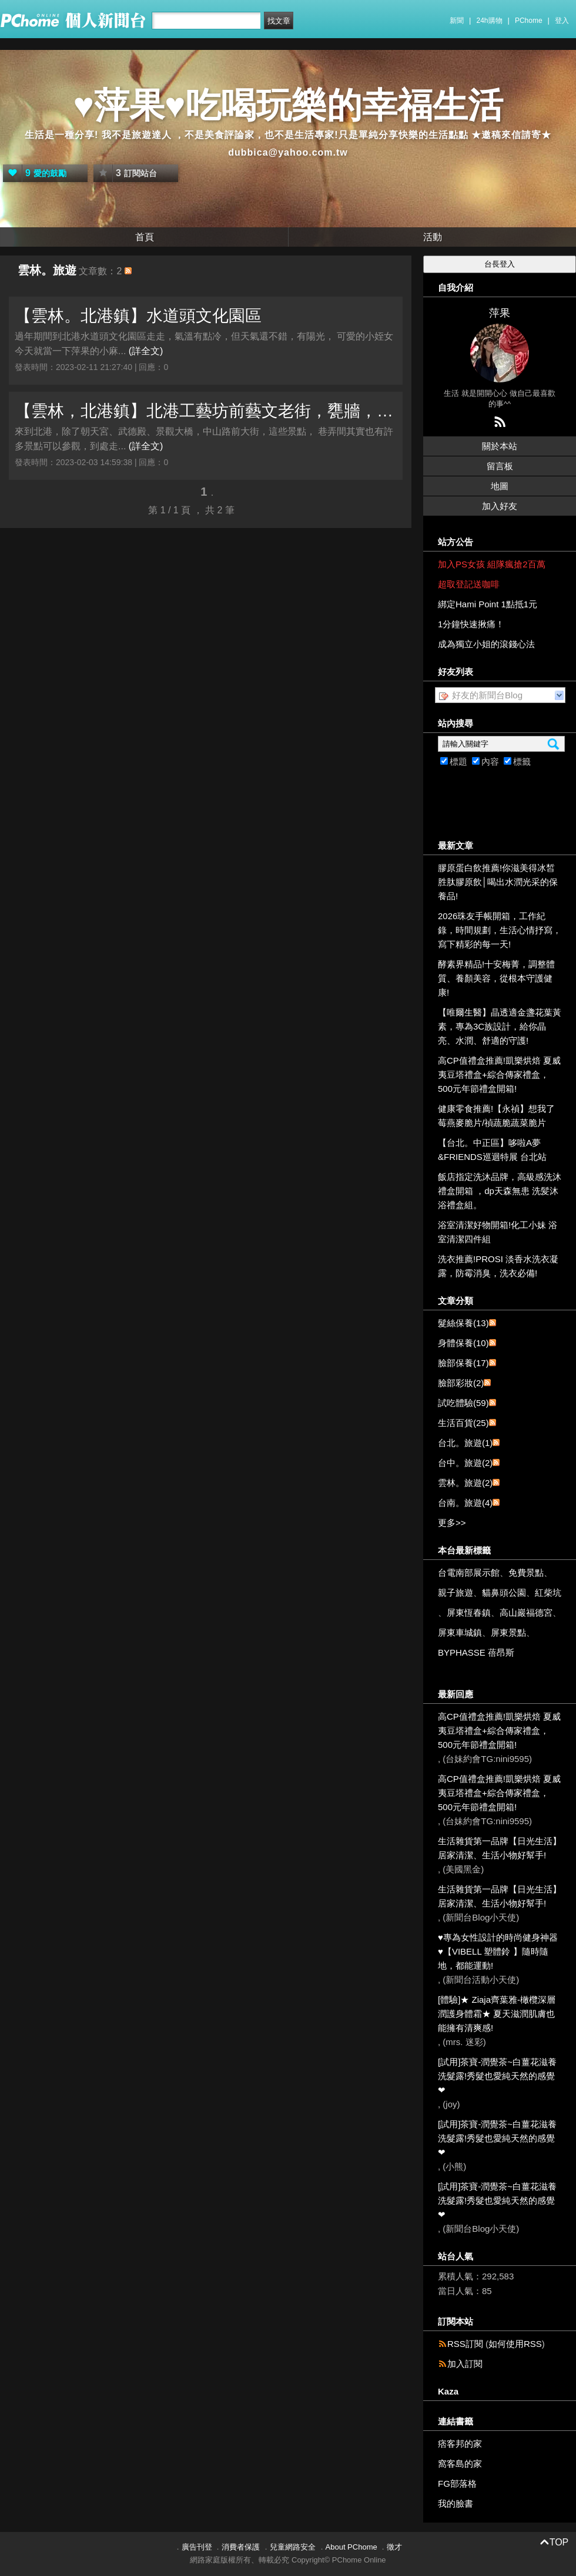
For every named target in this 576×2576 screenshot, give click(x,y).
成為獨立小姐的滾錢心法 (486, 644)
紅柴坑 (548, 1593)
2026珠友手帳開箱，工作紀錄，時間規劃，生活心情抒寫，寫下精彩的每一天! (499, 930)
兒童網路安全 (293, 2547)
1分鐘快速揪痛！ (471, 624)
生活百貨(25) (463, 1423)
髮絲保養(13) (463, 1323)
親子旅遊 (455, 1593)
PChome (528, 20)
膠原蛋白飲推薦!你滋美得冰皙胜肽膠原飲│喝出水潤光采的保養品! (498, 882)
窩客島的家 (460, 2464)
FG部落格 (457, 2483)
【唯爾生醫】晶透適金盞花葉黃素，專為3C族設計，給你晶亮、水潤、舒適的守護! (499, 1026)
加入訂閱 (465, 2364)
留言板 (500, 466)
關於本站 (499, 446)
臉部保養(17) (463, 1363)
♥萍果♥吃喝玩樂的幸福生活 (288, 105)
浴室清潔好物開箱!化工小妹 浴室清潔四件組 (497, 1232)
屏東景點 (508, 1632)
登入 (562, 20)
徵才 (394, 2547)
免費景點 (526, 1573)
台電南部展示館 (469, 1573)
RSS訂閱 (465, 2344)
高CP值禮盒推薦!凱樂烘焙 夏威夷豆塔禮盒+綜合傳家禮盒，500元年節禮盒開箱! (499, 1074)
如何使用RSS (515, 2344)
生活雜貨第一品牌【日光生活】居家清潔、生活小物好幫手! (499, 1848)
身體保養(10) (463, 1343)
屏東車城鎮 (460, 1632)
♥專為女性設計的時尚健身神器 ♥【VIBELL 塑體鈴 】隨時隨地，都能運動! (498, 1951)
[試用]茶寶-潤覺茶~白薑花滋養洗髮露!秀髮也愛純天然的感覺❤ (497, 2076)
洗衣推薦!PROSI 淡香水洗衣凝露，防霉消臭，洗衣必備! (498, 1266)
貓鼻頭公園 (504, 1593)
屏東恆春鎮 (469, 1612)
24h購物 (490, 20)
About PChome (351, 2547)
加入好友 (499, 506)
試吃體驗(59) (463, 1403)
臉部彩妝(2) (461, 1383)
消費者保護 (241, 2547)
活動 (432, 237)
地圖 (499, 486)
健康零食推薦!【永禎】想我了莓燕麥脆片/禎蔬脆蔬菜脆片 (496, 1116)
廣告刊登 (197, 2547)
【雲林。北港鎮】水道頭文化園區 (138, 316)
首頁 (144, 237)
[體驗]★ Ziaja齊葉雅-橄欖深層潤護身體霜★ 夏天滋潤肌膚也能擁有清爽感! (496, 2014)
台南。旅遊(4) (465, 1503)
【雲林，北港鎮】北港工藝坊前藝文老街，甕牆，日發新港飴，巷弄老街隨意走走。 (206, 411)
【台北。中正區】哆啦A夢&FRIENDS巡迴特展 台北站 (492, 1150)
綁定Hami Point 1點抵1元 (487, 604)
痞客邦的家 (460, 2444)
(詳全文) (146, 351)
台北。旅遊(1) (465, 1443)
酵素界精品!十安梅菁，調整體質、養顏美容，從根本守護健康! (496, 978)
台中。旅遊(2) (465, 1463)
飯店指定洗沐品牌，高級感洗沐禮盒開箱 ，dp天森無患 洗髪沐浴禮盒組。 (499, 1191)
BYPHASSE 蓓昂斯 (476, 1652)
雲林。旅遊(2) (465, 1483)
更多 (452, 1523)
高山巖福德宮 (526, 1612)
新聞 (457, 20)
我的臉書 (455, 2503)
